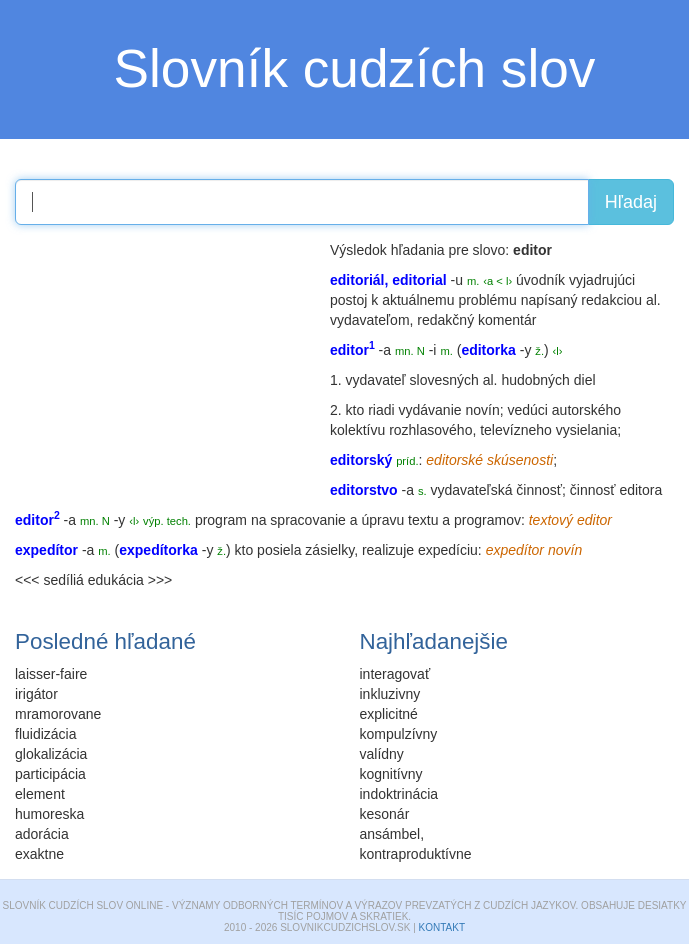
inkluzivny (390, 694)
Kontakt (442, 927)
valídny (382, 754)
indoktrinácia (399, 794)
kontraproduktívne (416, 854)
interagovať (395, 674)
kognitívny (391, 774)
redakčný (445, 320)
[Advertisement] (165, 365)
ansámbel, (392, 834)
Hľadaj (631, 202)
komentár (507, 320)
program (221, 520)
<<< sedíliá (49, 580)
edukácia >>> (130, 580)
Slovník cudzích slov (355, 68)
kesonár (385, 814)
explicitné (389, 714)
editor (594, 520)
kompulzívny (399, 734)
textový (551, 520)
